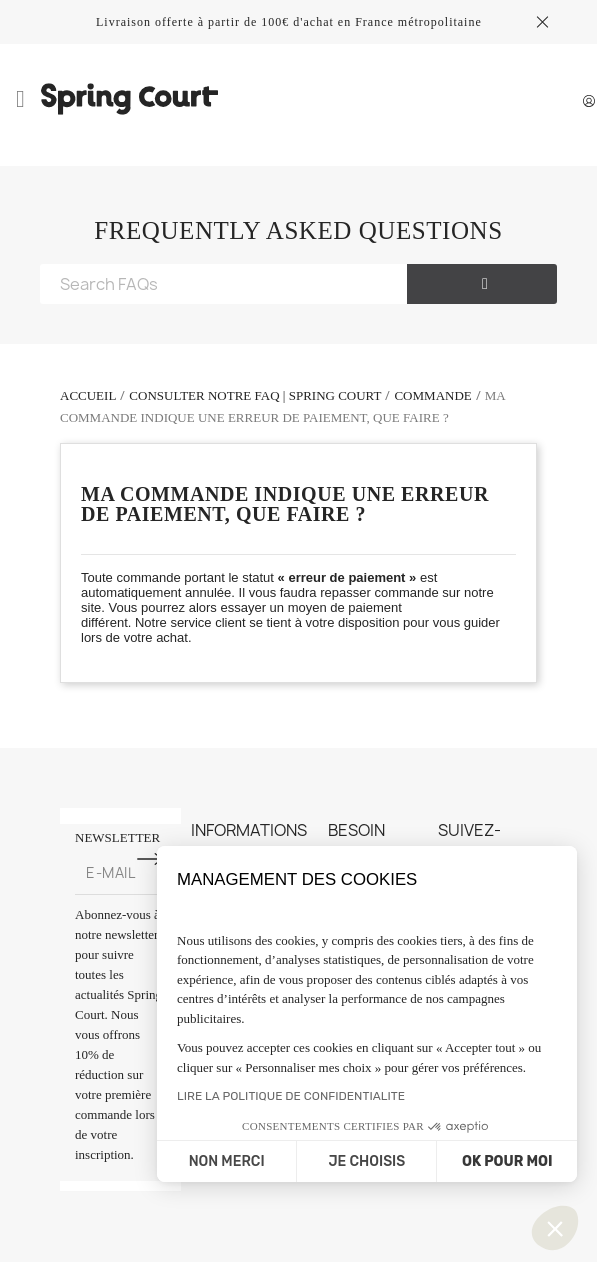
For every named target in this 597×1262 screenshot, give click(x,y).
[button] (555, 1228)
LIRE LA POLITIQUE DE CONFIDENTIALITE (291, 1096)
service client (209, 622)
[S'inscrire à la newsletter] (150, 859)
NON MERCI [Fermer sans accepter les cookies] (227, 1161)
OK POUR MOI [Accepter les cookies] (507, 1161)
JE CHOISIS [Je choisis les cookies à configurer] (366, 1161)
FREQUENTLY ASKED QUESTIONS (298, 230)
